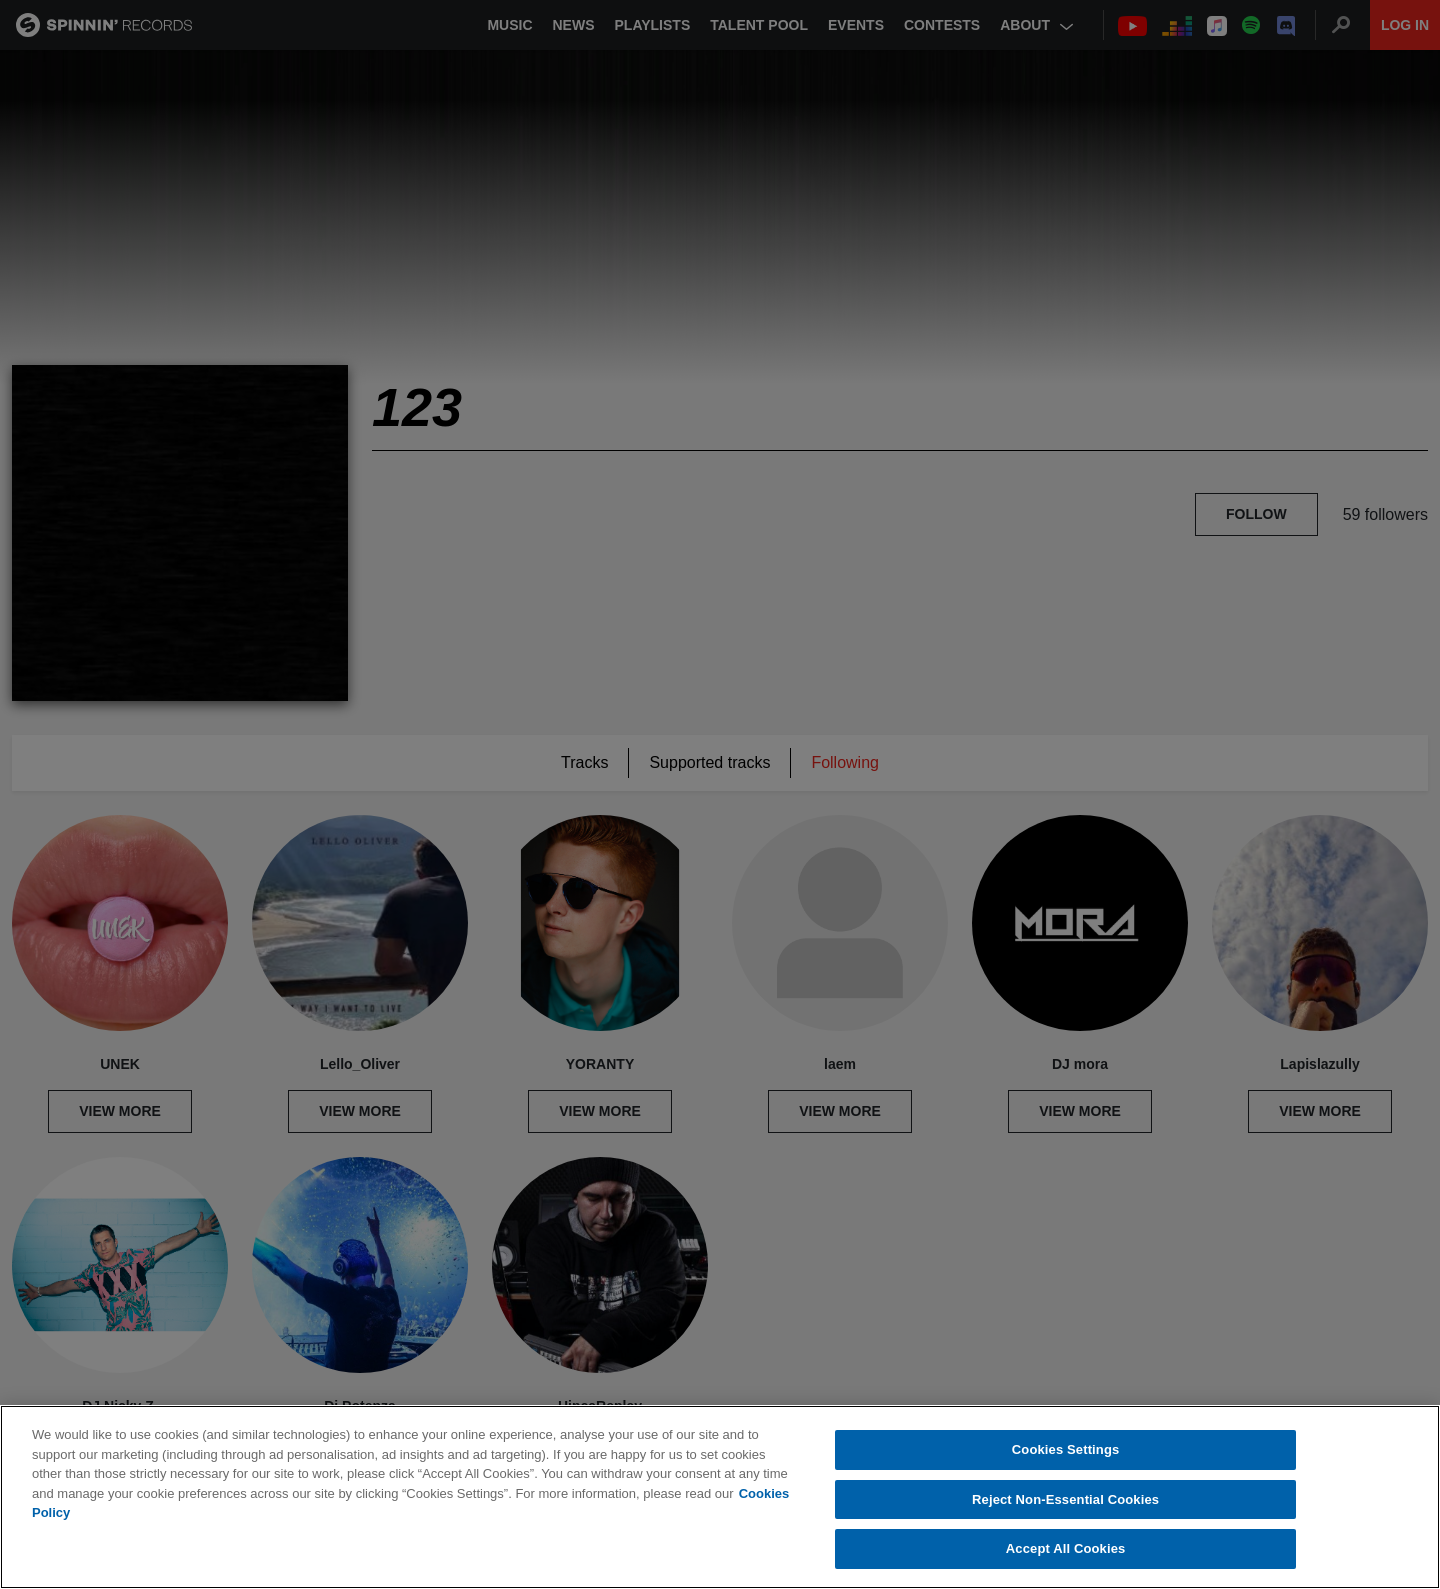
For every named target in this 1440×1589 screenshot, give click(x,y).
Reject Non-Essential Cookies (1065, 1499)
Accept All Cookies (1066, 1548)
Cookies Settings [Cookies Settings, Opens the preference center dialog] (1066, 1449)
